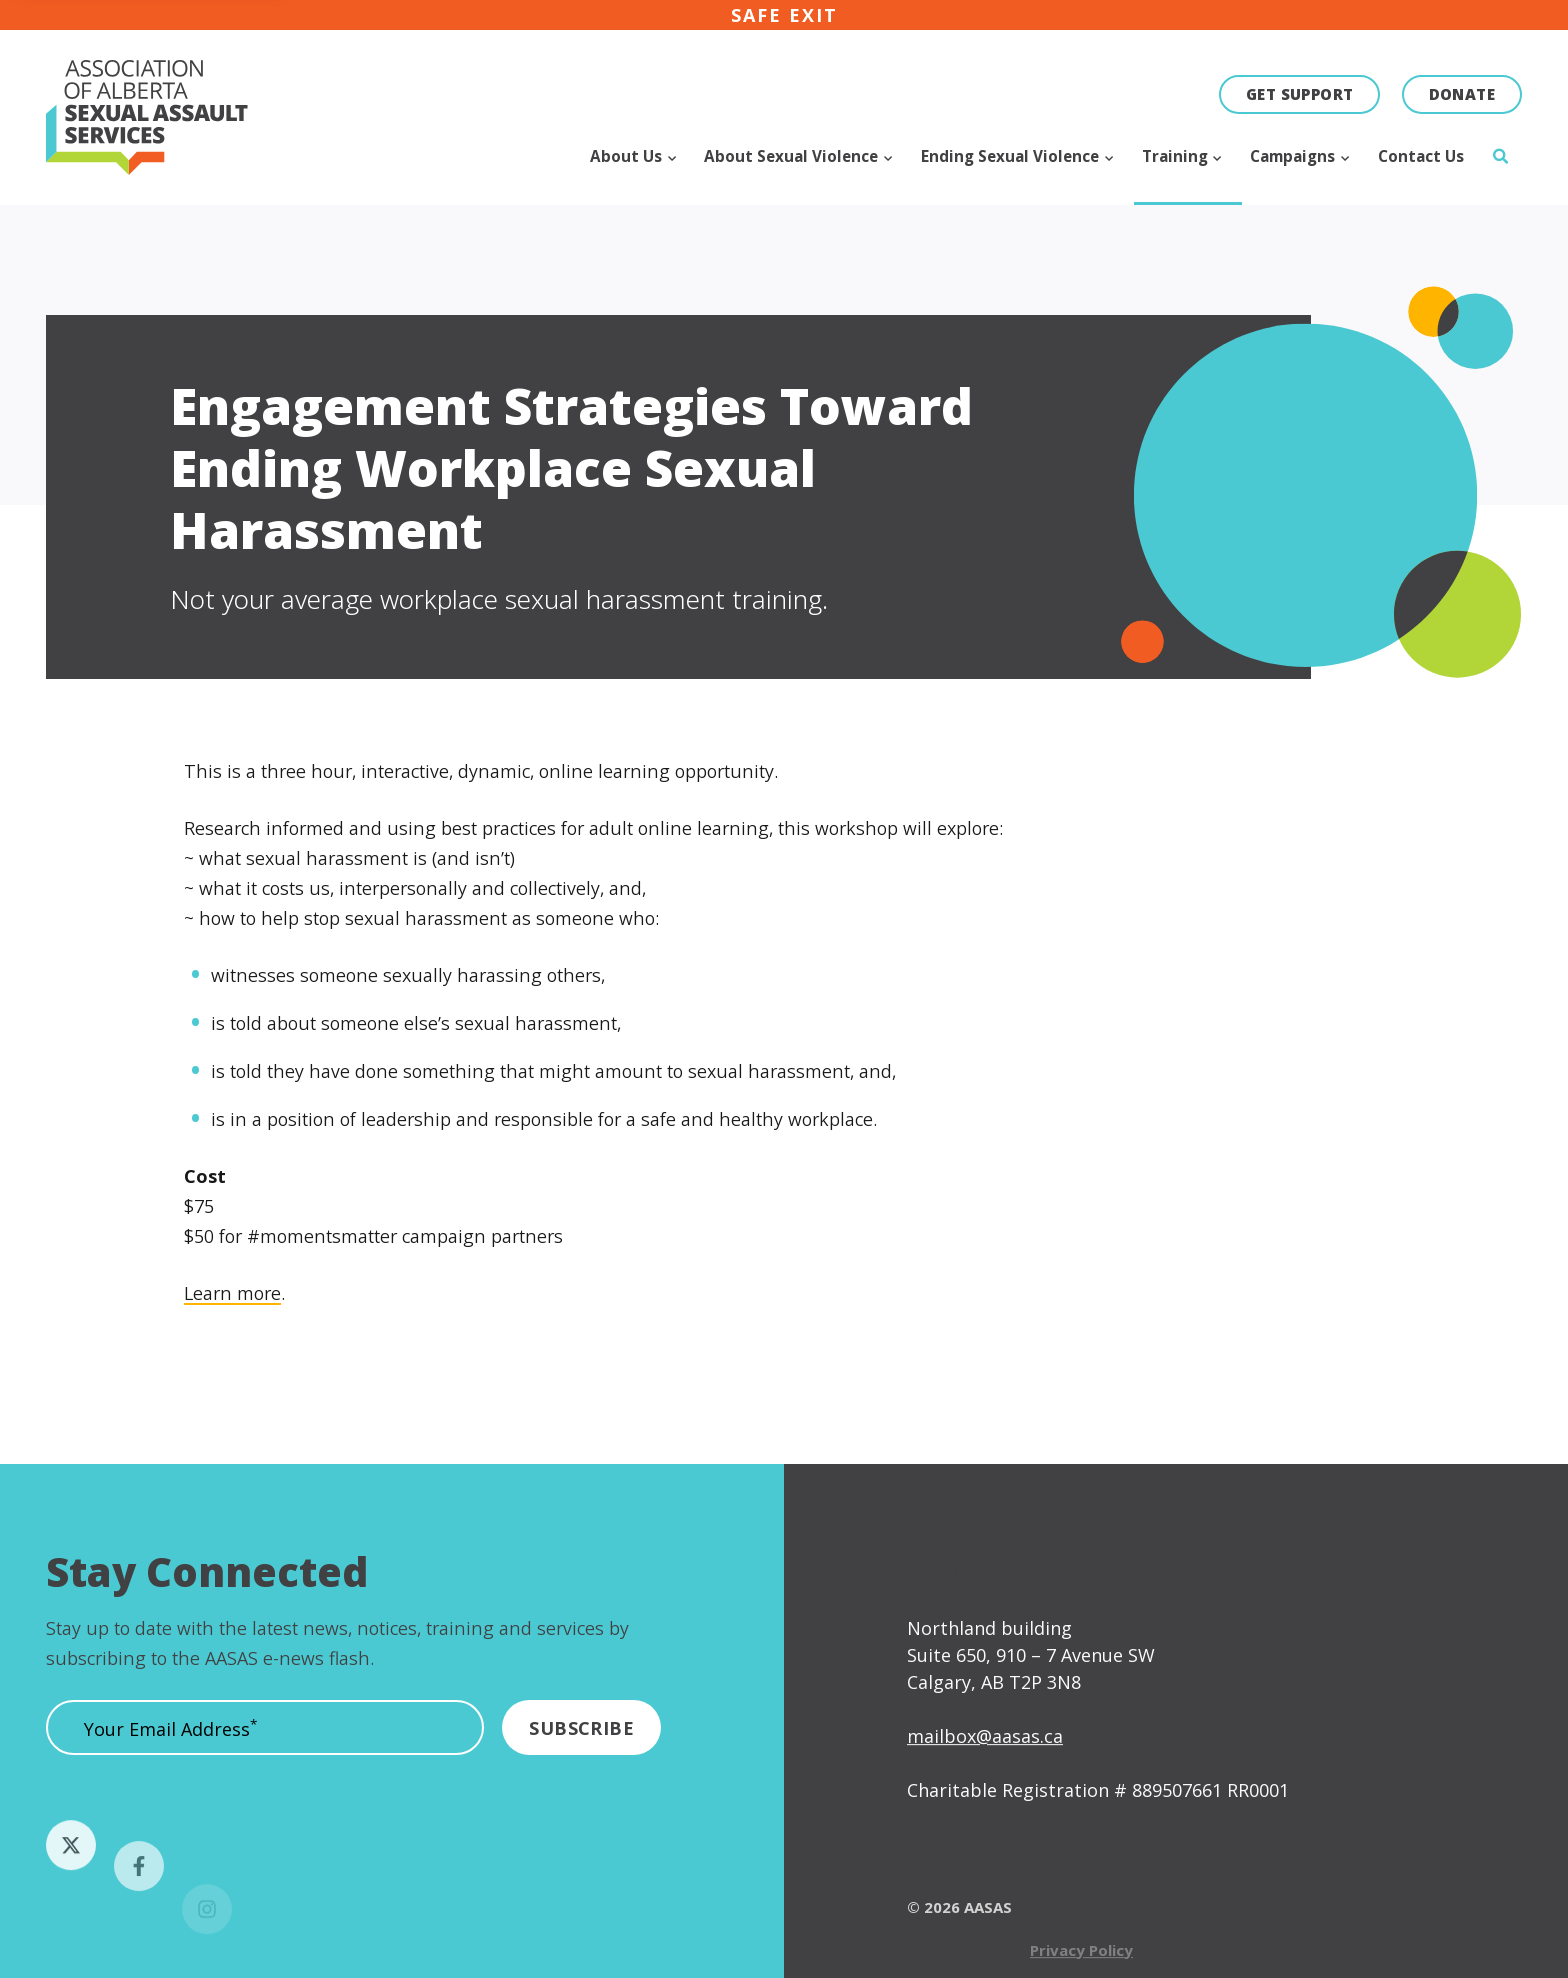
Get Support (1299, 94)
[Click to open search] (1500, 170)
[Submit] (581, 1735)
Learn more (232, 1302)
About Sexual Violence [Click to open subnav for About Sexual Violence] (793, 156)
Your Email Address (170, 1737)
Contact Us (1421, 156)
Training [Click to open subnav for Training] (1177, 156)
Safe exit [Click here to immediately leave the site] (784, 15)
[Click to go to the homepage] (126, 117)
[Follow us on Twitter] (71, 1882)
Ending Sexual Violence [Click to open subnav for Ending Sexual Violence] (1012, 156)
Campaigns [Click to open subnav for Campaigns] (1294, 156)
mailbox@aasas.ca (985, 1773)
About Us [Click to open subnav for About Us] (628, 156)
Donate (1462, 94)
